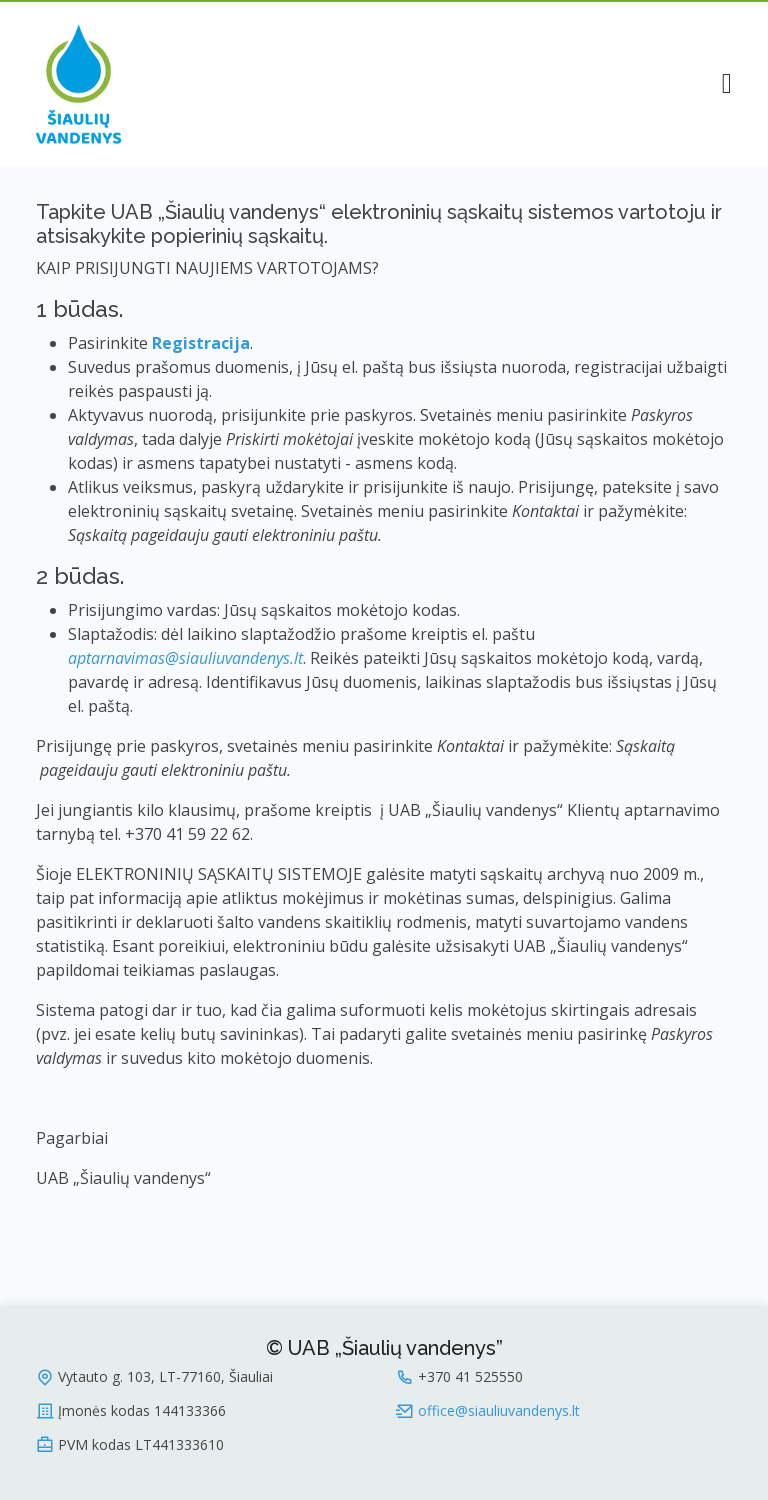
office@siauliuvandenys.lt (499, 1410)
